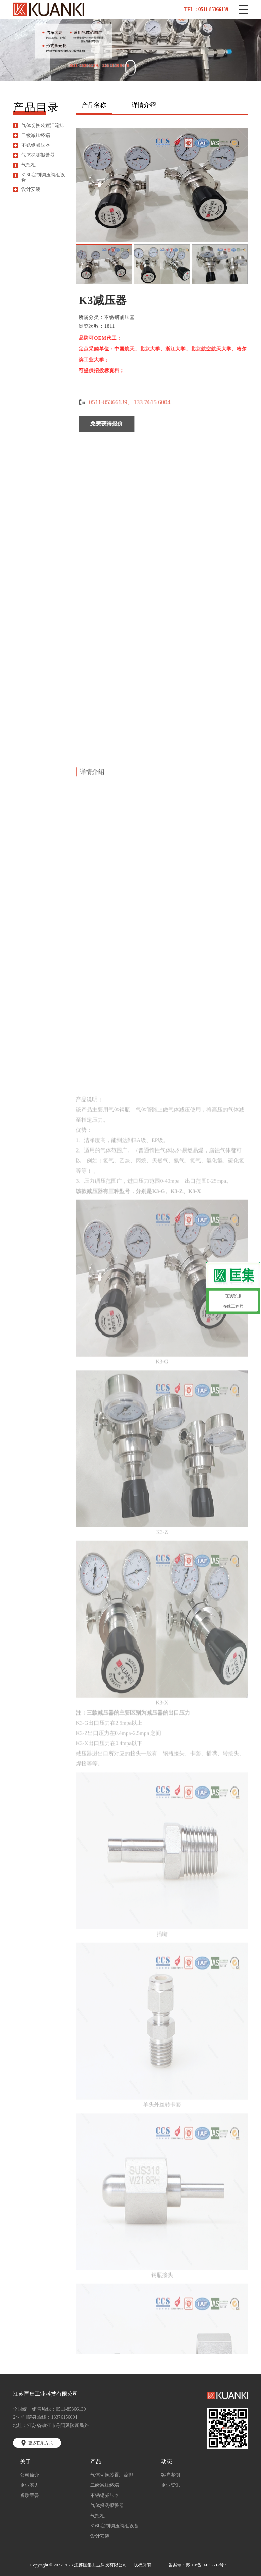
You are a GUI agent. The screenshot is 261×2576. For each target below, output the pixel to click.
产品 (95, 2461)
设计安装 (30, 189)
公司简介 (29, 2475)
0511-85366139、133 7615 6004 (136, 402)
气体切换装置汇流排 (42, 125)
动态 (166, 2461)
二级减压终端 (35, 135)
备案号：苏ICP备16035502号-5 (197, 2565)
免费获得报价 (114, 424)
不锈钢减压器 (35, 145)
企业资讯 (170, 2485)
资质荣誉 (29, 2495)
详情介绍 (144, 105)
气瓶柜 (28, 165)
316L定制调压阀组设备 (43, 177)
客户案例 (170, 2475)
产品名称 (94, 105)
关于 (25, 2461)
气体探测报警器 (38, 155)
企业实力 (29, 2485)
